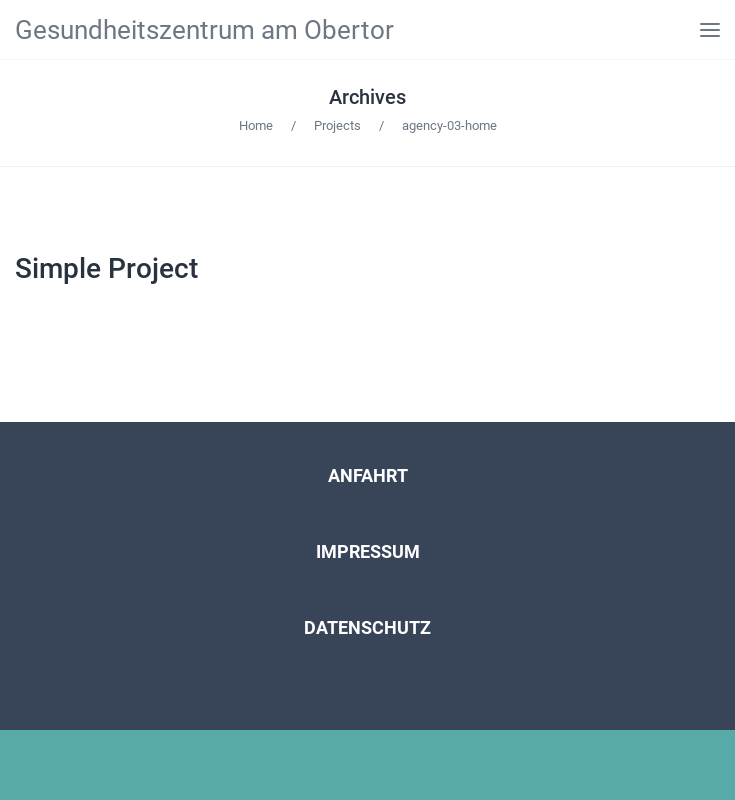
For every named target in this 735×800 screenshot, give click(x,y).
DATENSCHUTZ (367, 627)
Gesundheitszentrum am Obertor (204, 30)
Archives (367, 97)
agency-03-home (449, 125)
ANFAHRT (368, 475)
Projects (337, 125)
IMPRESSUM (368, 551)
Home (256, 125)
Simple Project (106, 268)
